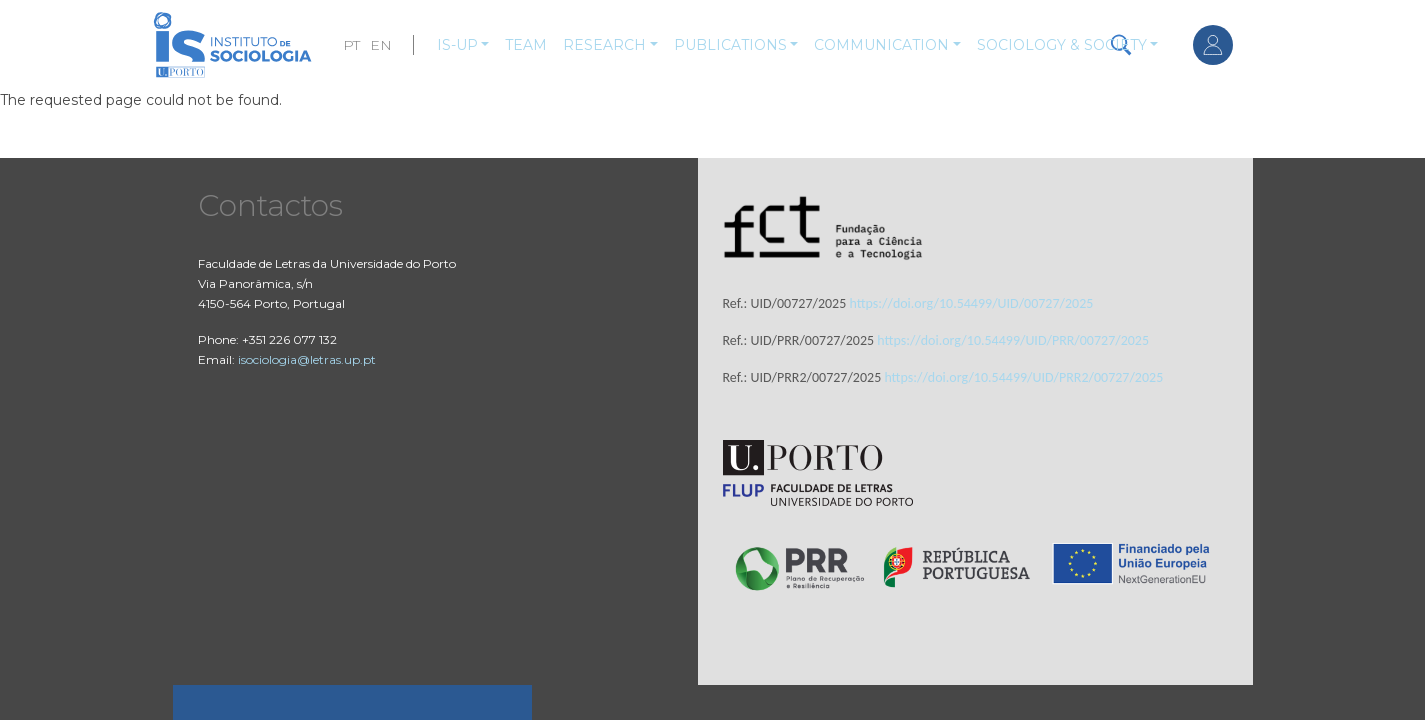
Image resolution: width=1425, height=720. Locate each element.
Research (604, 45)
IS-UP (457, 45)
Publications (730, 45)
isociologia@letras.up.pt (307, 359)
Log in (1213, 45)
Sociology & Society (1062, 45)
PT (351, 45)
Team (526, 45)
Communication (881, 45)
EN (381, 45)
